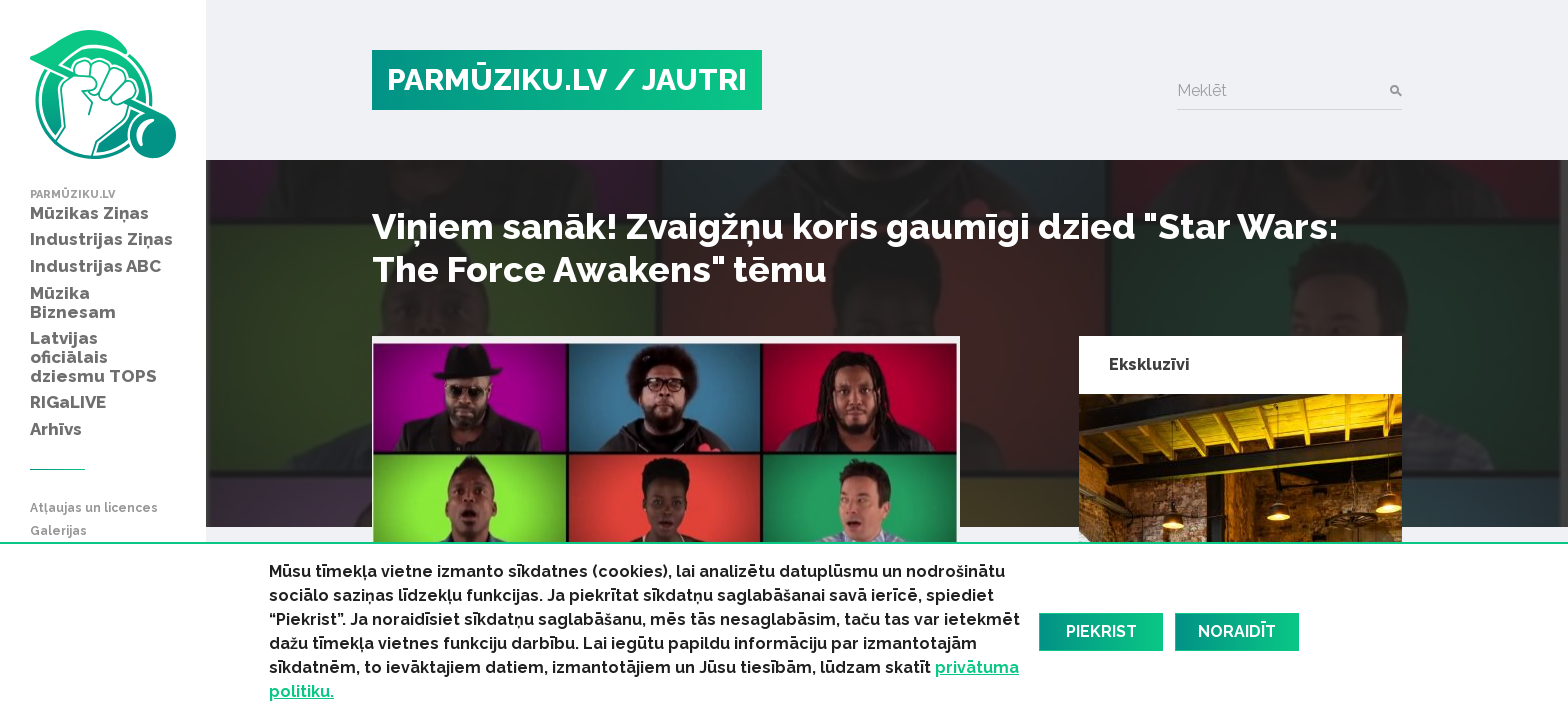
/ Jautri (680, 79)
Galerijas (58, 531)
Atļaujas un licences (94, 508)
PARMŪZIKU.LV (497, 79)
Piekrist (1101, 631)
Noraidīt (1237, 631)
